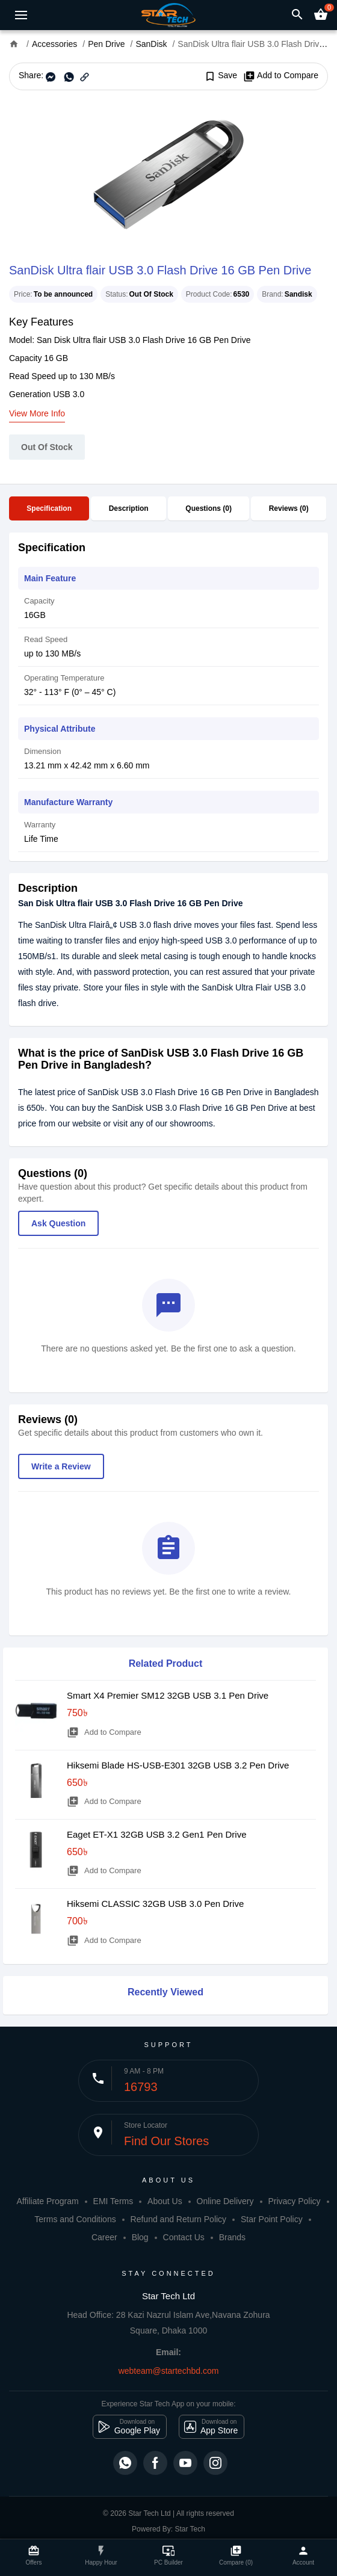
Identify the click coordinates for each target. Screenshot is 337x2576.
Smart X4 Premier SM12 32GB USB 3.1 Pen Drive (167, 1695)
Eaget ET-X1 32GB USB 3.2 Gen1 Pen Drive (157, 1834)
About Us (164, 2201)
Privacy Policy (294, 2201)
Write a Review (61, 1466)
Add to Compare (280, 75)
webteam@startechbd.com (169, 2371)
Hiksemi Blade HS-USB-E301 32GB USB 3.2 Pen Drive (178, 1765)
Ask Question (58, 1223)
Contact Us (184, 2237)
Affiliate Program (47, 2201)
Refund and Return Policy (179, 2219)
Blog (140, 2237)
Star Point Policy (272, 2219)
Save (220, 75)
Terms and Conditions (75, 2219)
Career (104, 2237)
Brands (232, 2237)
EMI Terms (113, 2201)
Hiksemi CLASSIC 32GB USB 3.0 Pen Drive (155, 1903)
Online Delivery (225, 2201)
